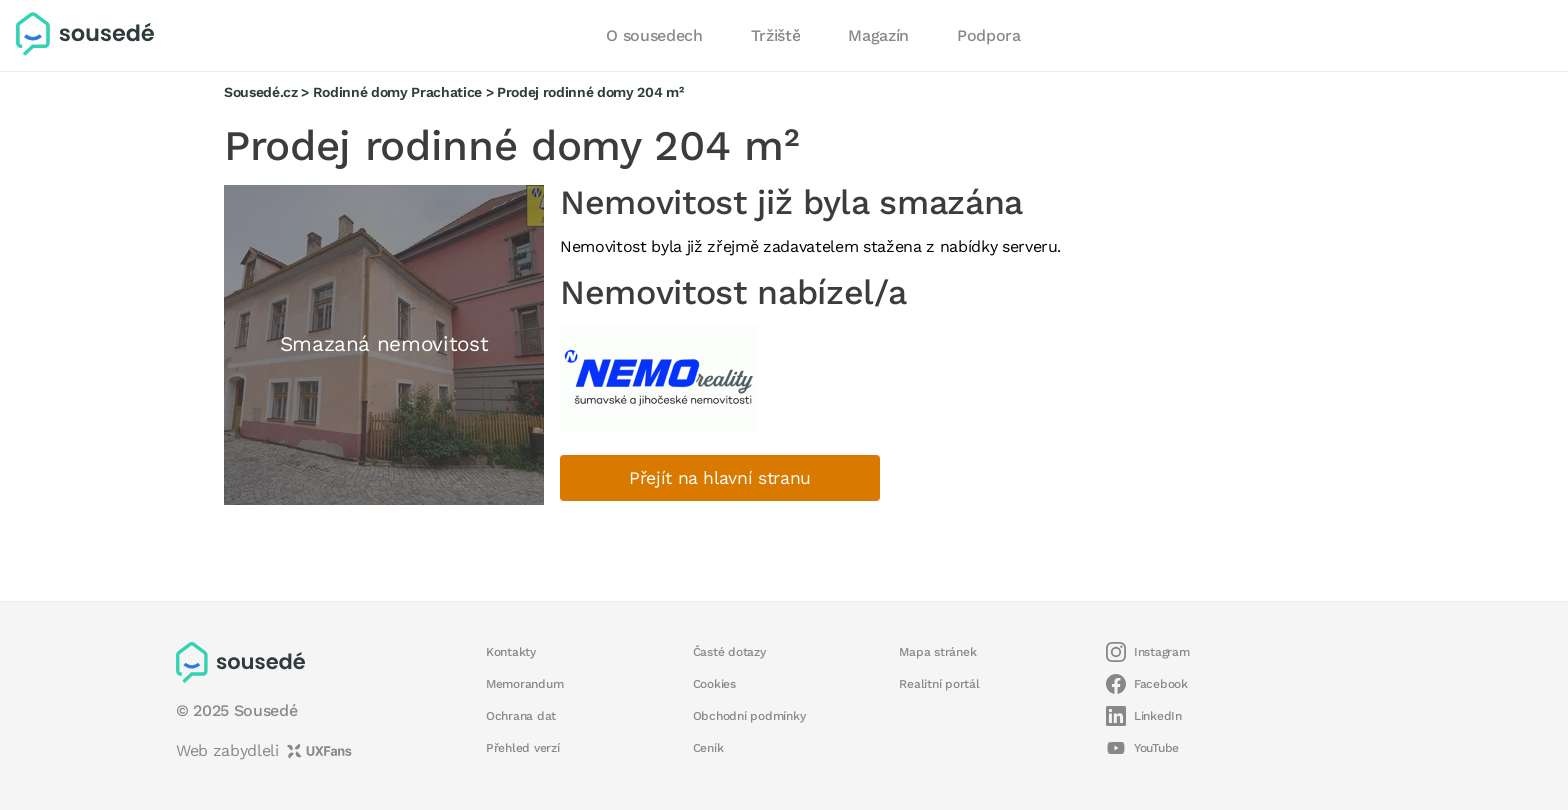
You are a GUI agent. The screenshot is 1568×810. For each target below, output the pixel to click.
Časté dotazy (729, 652)
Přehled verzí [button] (523, 748)
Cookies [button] (714, 684)
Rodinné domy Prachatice (397, 92)
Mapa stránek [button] (937, 652)
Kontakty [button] (511, 652)
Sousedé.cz (261, 92)
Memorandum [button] (524, 684)
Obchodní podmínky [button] (749, 716)
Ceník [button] (708, 748)
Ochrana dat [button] (521, 716)
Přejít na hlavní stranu (720, 478)
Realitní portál (939, 684)
